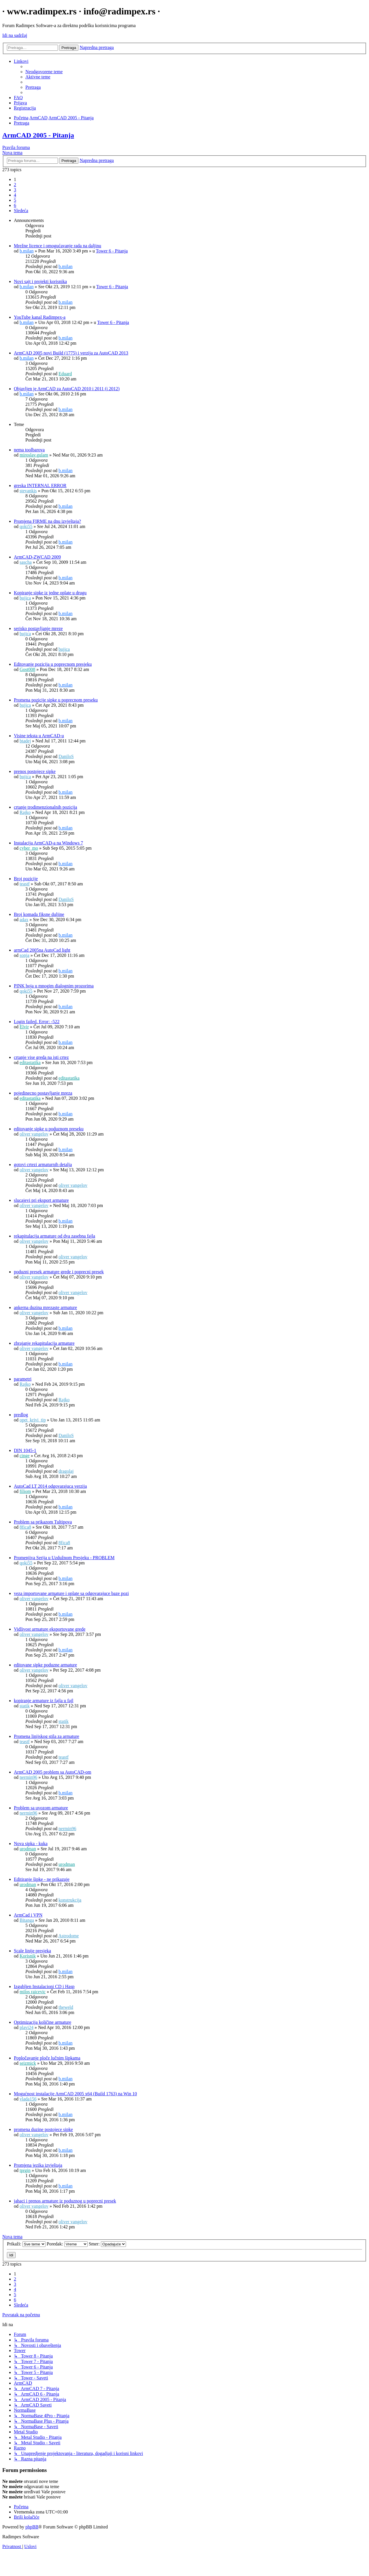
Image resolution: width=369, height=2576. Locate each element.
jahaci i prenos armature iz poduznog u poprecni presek (65, 2200)
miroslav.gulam (34, 454)
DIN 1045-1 (25, 1450)
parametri (22, 1378)
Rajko (25, 812)
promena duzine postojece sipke (43, 2129)
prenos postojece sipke (35, 771)
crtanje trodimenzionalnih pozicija (45, 807)
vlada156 (28, 2098)
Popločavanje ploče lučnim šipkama (47, 2057)
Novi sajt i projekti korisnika (40, 281)
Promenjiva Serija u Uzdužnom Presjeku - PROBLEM (64, 1557)
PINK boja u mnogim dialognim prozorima (54, 985)
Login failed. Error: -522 (36, 1021)
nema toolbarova (29, 449)
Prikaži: (26, 2243)
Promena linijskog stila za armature (46, 1736)
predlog (21, 1414)
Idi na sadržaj (14, 35)
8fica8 (25, 1527)
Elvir (24, 1026)
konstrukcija (70, 1900)
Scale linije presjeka (32, 1950)
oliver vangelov (34, 1134)
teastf (25, 883)
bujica (25, 597)
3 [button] (15, 189)
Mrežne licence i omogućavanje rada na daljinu (57, 245)
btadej (25, 740)
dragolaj (66, 1471)
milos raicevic (33, 1991)
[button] (21, 210)
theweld (66, 2007)
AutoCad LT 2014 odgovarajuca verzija (50, 1486)
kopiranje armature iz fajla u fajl (44, 1700)
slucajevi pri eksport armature (41, 1200)
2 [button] (15, 184)
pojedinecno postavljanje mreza (43, 1093)
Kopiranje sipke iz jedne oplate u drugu (50, 592)
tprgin (25, 2170)
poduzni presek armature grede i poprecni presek (59, 1271)
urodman (28, 1848)
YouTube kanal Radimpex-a (39, 317)
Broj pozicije (26, 878)
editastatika (30, 1062)
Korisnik (28, 1955)
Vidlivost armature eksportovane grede (49, 1629)
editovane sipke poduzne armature (45, 1664)
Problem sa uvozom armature (41, 1807)
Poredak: (67, 2243)
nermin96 (28, 1777)
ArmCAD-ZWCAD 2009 (37, 557)
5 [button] (15, 200)
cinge (25, 1455)
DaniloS (66, 756)
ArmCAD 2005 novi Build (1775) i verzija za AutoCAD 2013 (71, 352)
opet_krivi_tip (33, 1419)
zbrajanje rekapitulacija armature (44, 1343)
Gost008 (27, 669)
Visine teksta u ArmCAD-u (39, 735)
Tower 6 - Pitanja (112, 250)
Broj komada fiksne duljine (39, 914)
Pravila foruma (16, 147)
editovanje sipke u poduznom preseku (49, 1128)
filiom (25, 1491)
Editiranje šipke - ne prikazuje (41, 1879)
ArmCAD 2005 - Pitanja (38, 135)
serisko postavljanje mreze (38, 628)
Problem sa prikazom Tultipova (43, 1521)
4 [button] (15, 195)
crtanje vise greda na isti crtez (41, 1057)
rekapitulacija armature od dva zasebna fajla (54, 1236)
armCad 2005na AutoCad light (42, 950)
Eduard (65, 373)
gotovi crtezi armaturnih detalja (43, 1164)
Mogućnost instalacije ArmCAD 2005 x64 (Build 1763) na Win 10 (75, 2093)
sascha (26, 562)
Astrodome (68, 1935)
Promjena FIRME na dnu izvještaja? (47, 521)
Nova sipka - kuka (31, 1843)
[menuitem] (44, 71)
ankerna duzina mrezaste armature (45, 1307)
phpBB (31, 2526)
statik (25, 1705)
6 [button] (15, 205)
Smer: (107, 2243)
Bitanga (27, 1920)
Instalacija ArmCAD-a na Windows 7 (48, 842)
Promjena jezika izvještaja (38, 2165)
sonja (24, 955)
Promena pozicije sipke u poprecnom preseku (56, 699)
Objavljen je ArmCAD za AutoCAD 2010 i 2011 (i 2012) (67, 388)
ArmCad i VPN (28, 1915)
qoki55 (26, 526)
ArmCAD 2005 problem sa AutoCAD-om (52, 1772)
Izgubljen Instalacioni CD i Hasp (44, 1986)
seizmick (28, 2063)
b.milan (26, 250)
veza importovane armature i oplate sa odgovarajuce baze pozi (71, 1593)
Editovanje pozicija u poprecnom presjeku (53, 664)
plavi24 (26, 2027)
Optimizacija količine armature (42, 2022)
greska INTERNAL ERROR (40, 485)
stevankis (28, 490)
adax (24, 919)
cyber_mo (29, 848)
